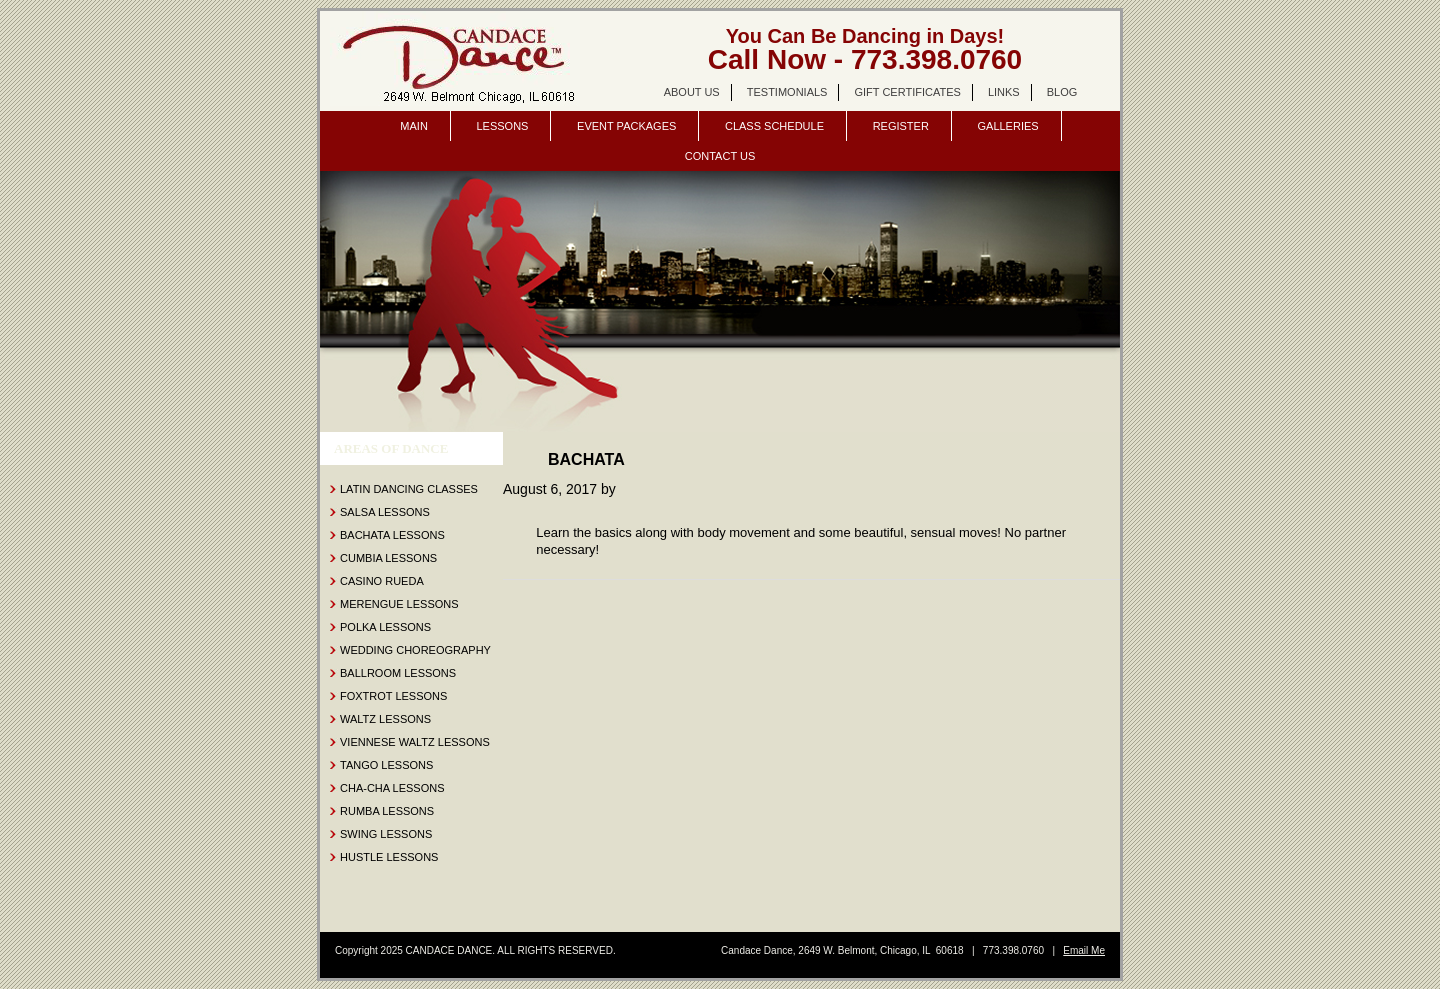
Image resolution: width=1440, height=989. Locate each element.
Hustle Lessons (389, 857)
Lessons (502, 126)
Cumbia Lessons (388, 558)
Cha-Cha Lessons (392, 788)
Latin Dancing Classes (409, 489)
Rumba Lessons (387, 811)
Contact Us (720, 156)
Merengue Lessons (399, 604)
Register (901, 126)
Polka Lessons (385, 627)
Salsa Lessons (385, 512)
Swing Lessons (386, 834)
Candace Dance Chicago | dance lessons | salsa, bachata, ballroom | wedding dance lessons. (455, 61)
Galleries (1007, 126)
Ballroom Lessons (398, 673)
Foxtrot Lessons (393, 696)
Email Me (1084, 950)
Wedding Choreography (415, 650)
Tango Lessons (386, 765)
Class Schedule (774, 126)
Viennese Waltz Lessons (415, 742)
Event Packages (626, 126)
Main (414, 126)
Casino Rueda (382, 581)
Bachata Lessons (392, 535)
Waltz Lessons (385, 719)
